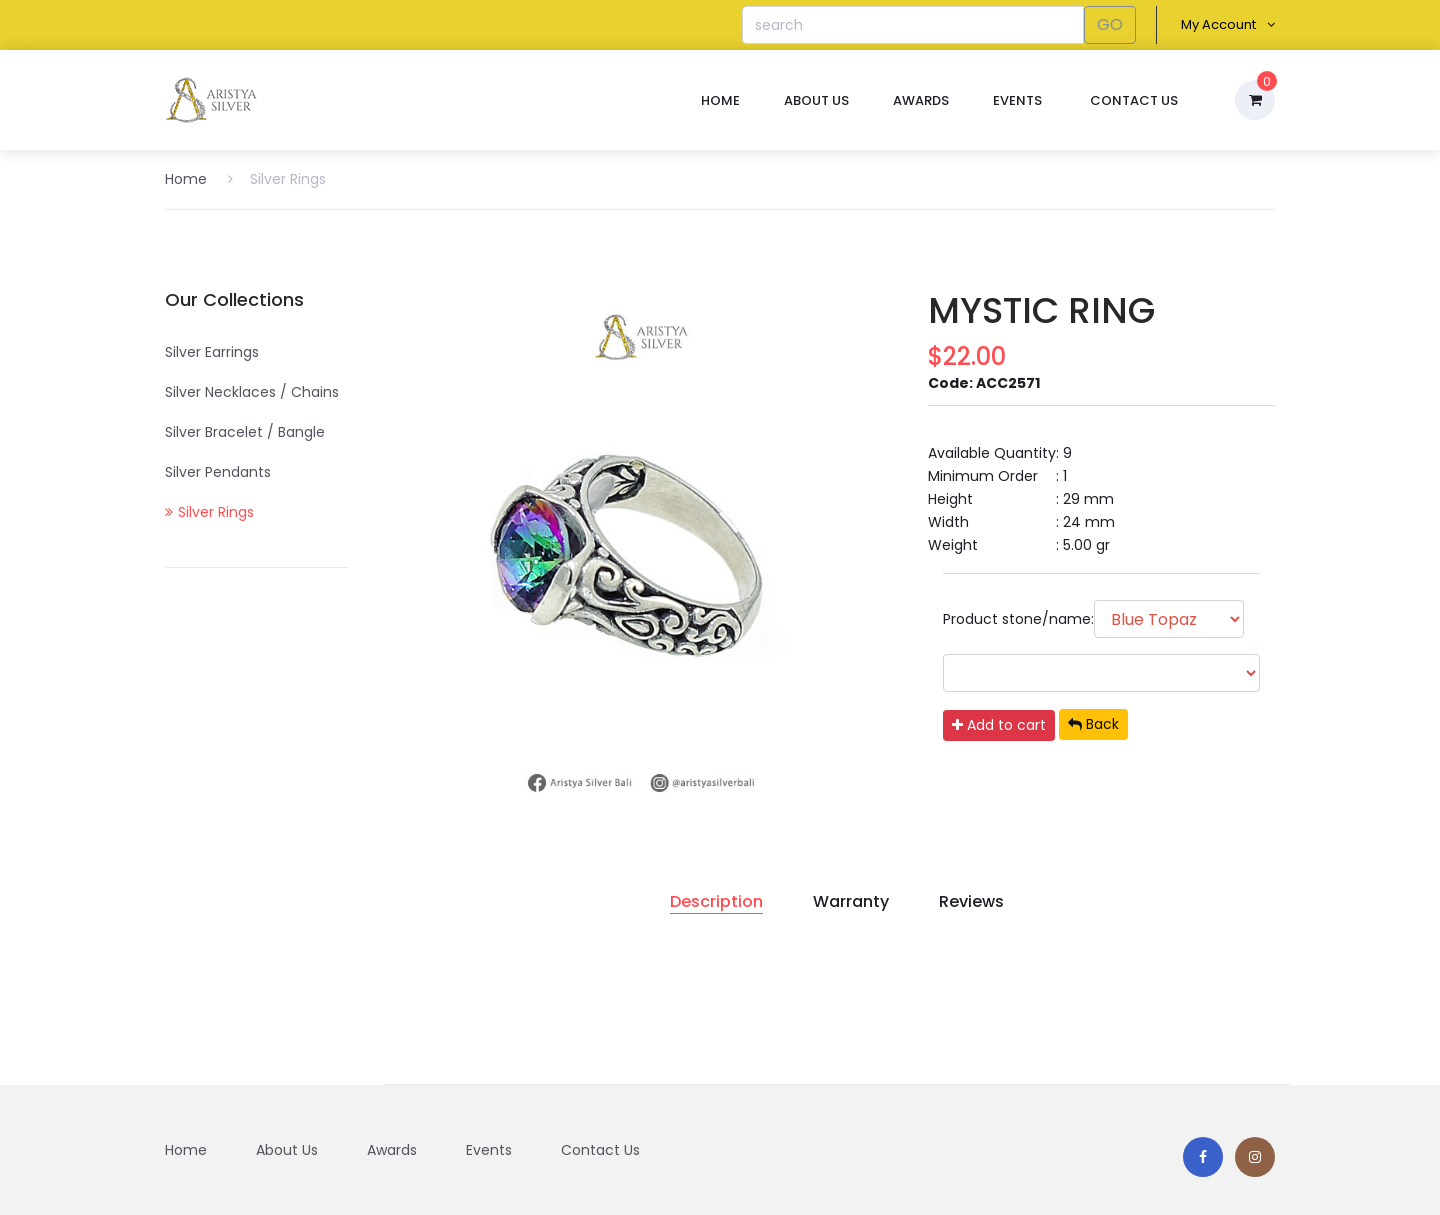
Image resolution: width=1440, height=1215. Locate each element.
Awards (921, 100)
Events (1017, 100)
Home (720, 100)
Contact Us (1134, 100)
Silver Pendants (218, 472)
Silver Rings (277, 179)
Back (1093, 724)
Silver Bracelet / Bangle (245, 432)
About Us (816, 100)
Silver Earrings (212, 352)
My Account (1228, 24)
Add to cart (999, 725)
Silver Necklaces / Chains (252, 392)
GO (1110, 24)
